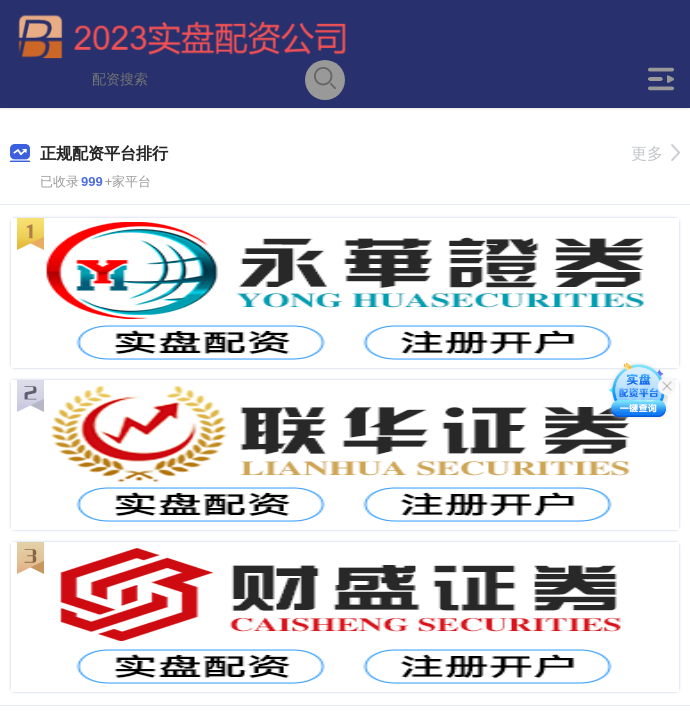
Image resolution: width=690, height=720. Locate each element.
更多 (655, 153)
